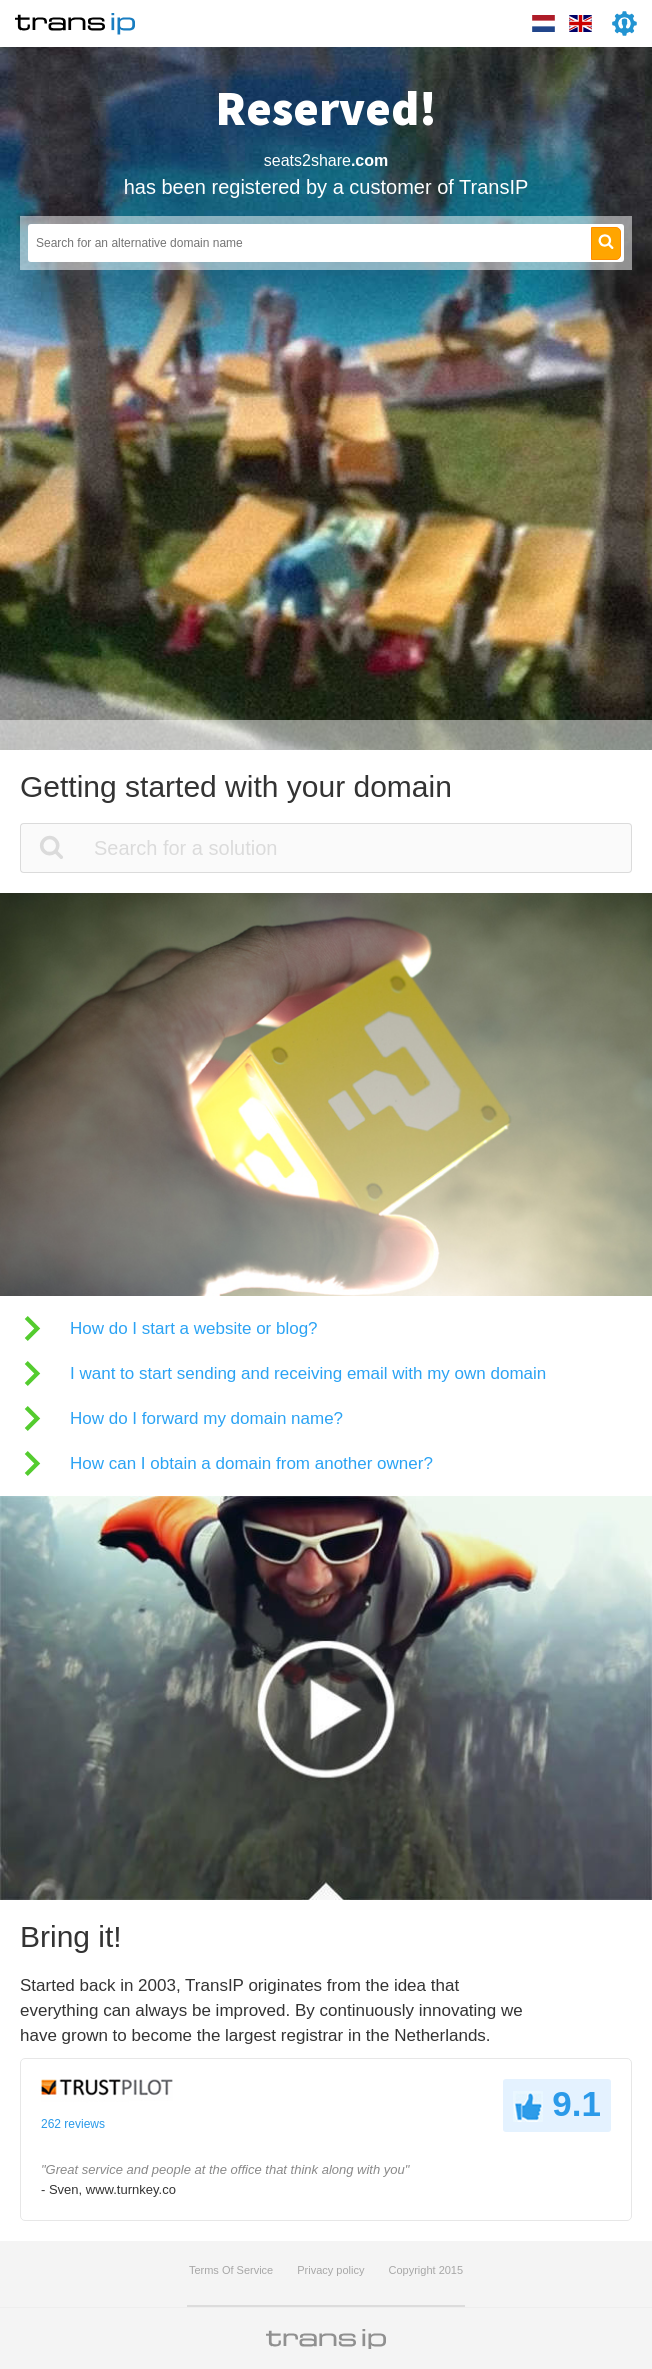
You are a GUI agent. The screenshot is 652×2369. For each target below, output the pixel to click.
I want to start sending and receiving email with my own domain (308, 1373)
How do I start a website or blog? (194, 1328)
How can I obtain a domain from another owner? (251, 1463)
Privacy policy (330, 2270)
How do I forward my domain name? (206, 1418)
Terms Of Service (231, 2270)
